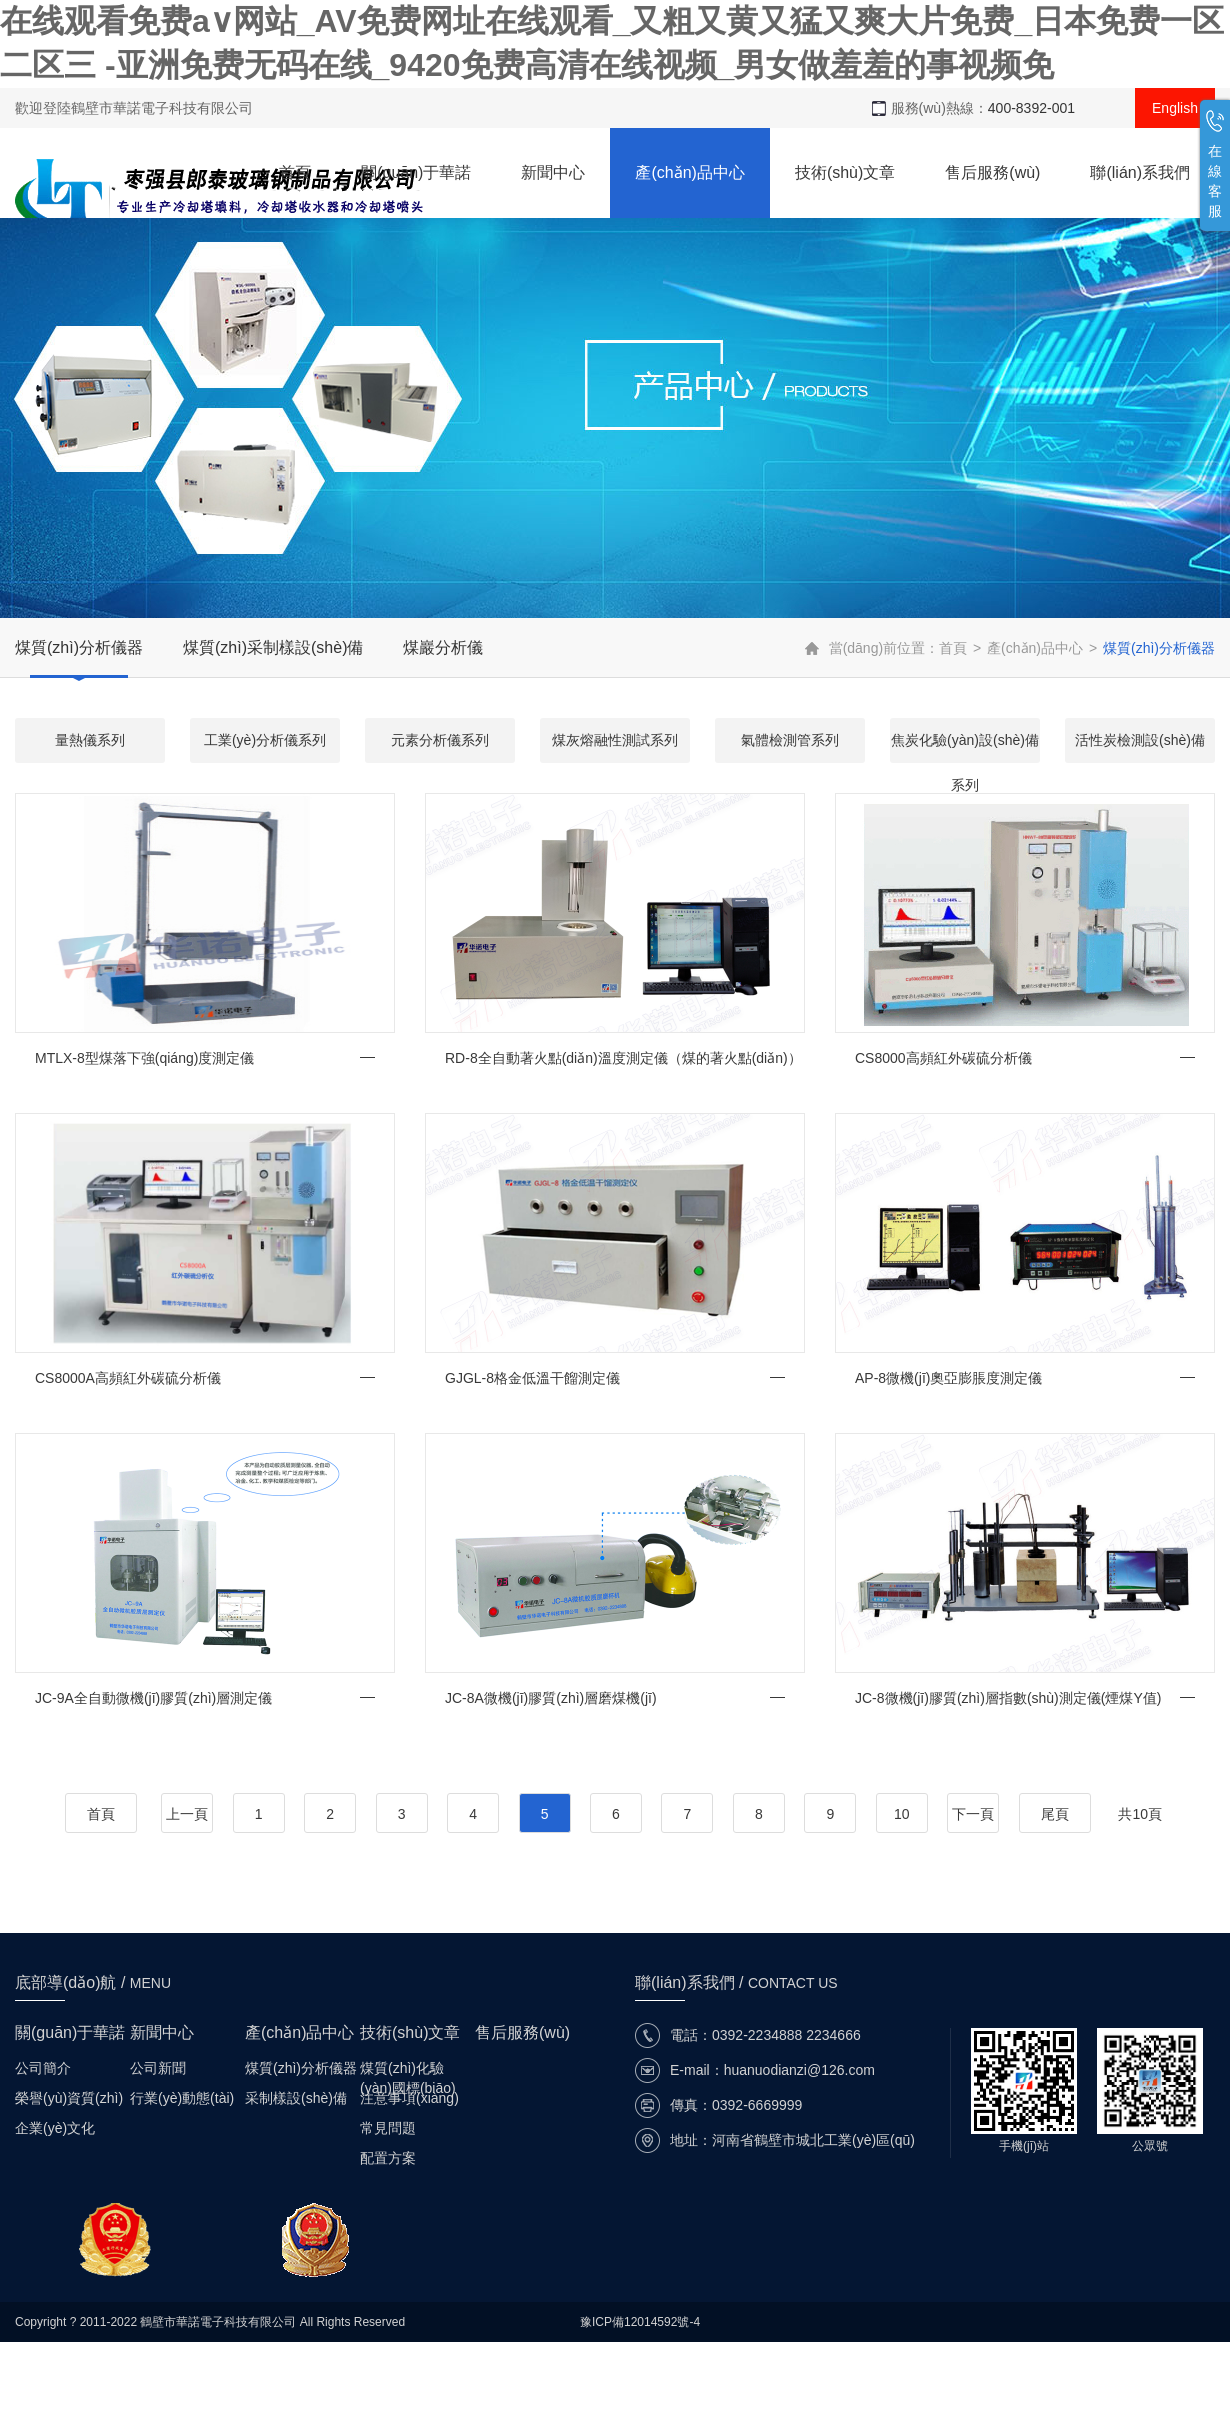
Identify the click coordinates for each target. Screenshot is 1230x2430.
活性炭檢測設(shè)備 (1140, 740)
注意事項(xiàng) (409, 2098)
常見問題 (388, 2128)
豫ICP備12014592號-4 (640, 2322)
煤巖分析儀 (443, 647)
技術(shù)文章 (845, 172)
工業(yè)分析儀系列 (265, 740)
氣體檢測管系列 (790, 740)
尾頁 (1055, 1814)
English (1175, 108)
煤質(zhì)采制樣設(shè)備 (273, 647)
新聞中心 (553, 172)
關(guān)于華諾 (416, 172)
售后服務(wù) (992, 172)
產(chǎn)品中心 (689, 172)
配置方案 (388, 2158)
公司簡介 (43, 2068)
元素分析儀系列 (440, 740)
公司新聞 (158, 2068)
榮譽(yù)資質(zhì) (69, 2098)
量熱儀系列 (90, 740)
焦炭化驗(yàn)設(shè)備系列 (965, 747)
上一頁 (187, 1814)
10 (902, 1814)
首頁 (295, 172)
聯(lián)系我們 (1140, 172)
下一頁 (973, 1814)
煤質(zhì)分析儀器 (79, 647)
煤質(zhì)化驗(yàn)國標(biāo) (408, 2069)
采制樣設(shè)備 (296, 2098)
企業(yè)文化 (55, 2128)
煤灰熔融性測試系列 (615, 740)
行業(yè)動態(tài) (182, 2098)
